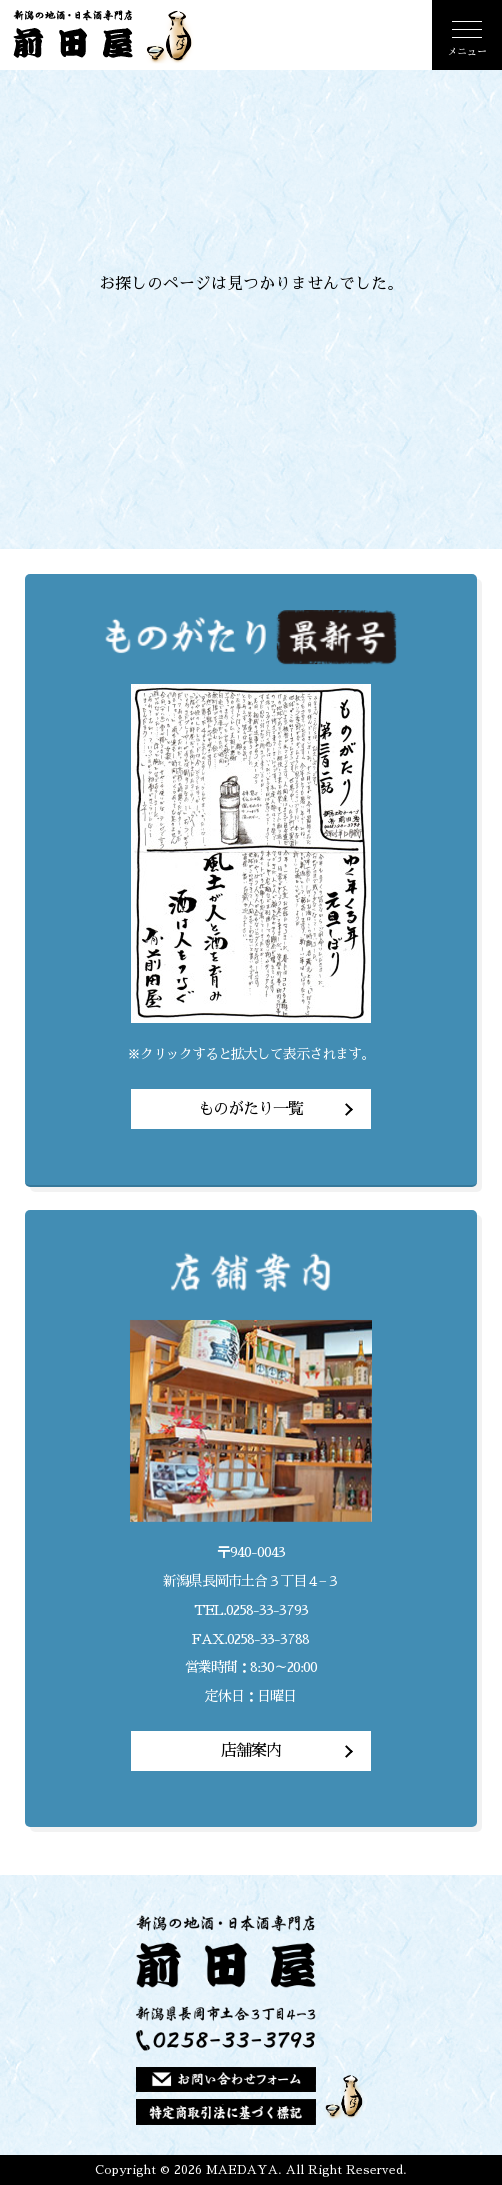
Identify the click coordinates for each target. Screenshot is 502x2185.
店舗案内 (251, 1751)
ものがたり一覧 (250, 1109)
